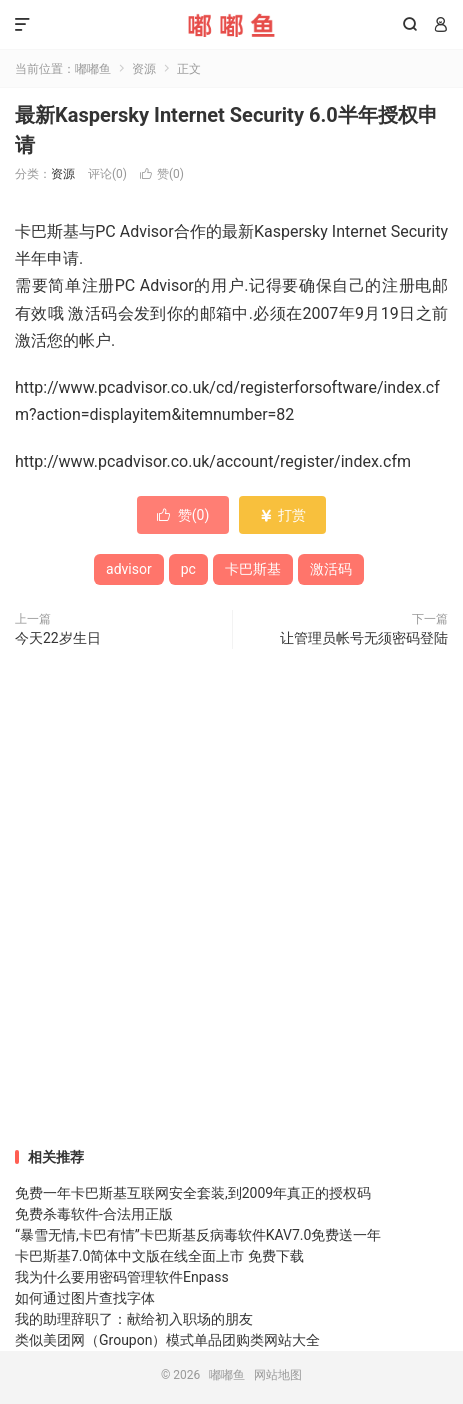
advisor (129, 569)
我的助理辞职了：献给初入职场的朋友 (134, 1319)
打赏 (282, 515)
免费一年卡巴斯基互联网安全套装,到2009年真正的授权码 (193, 1193)
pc (188, 569)
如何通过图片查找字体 (85, 1298)
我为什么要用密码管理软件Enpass (122, 1277)
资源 (144, 69)
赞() (162, 174)
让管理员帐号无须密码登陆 (364, 638)
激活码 (331, 569)
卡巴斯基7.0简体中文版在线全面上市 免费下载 (159, 1256)
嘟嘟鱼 (231, 25)
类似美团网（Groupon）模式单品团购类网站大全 (167, 1340)
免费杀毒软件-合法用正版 (94, 1214)
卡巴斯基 (253, 569)
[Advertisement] (231, 900)
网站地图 (278, 1375)
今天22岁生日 (58, 638)
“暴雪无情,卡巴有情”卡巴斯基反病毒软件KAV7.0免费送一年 (198, 1235)
